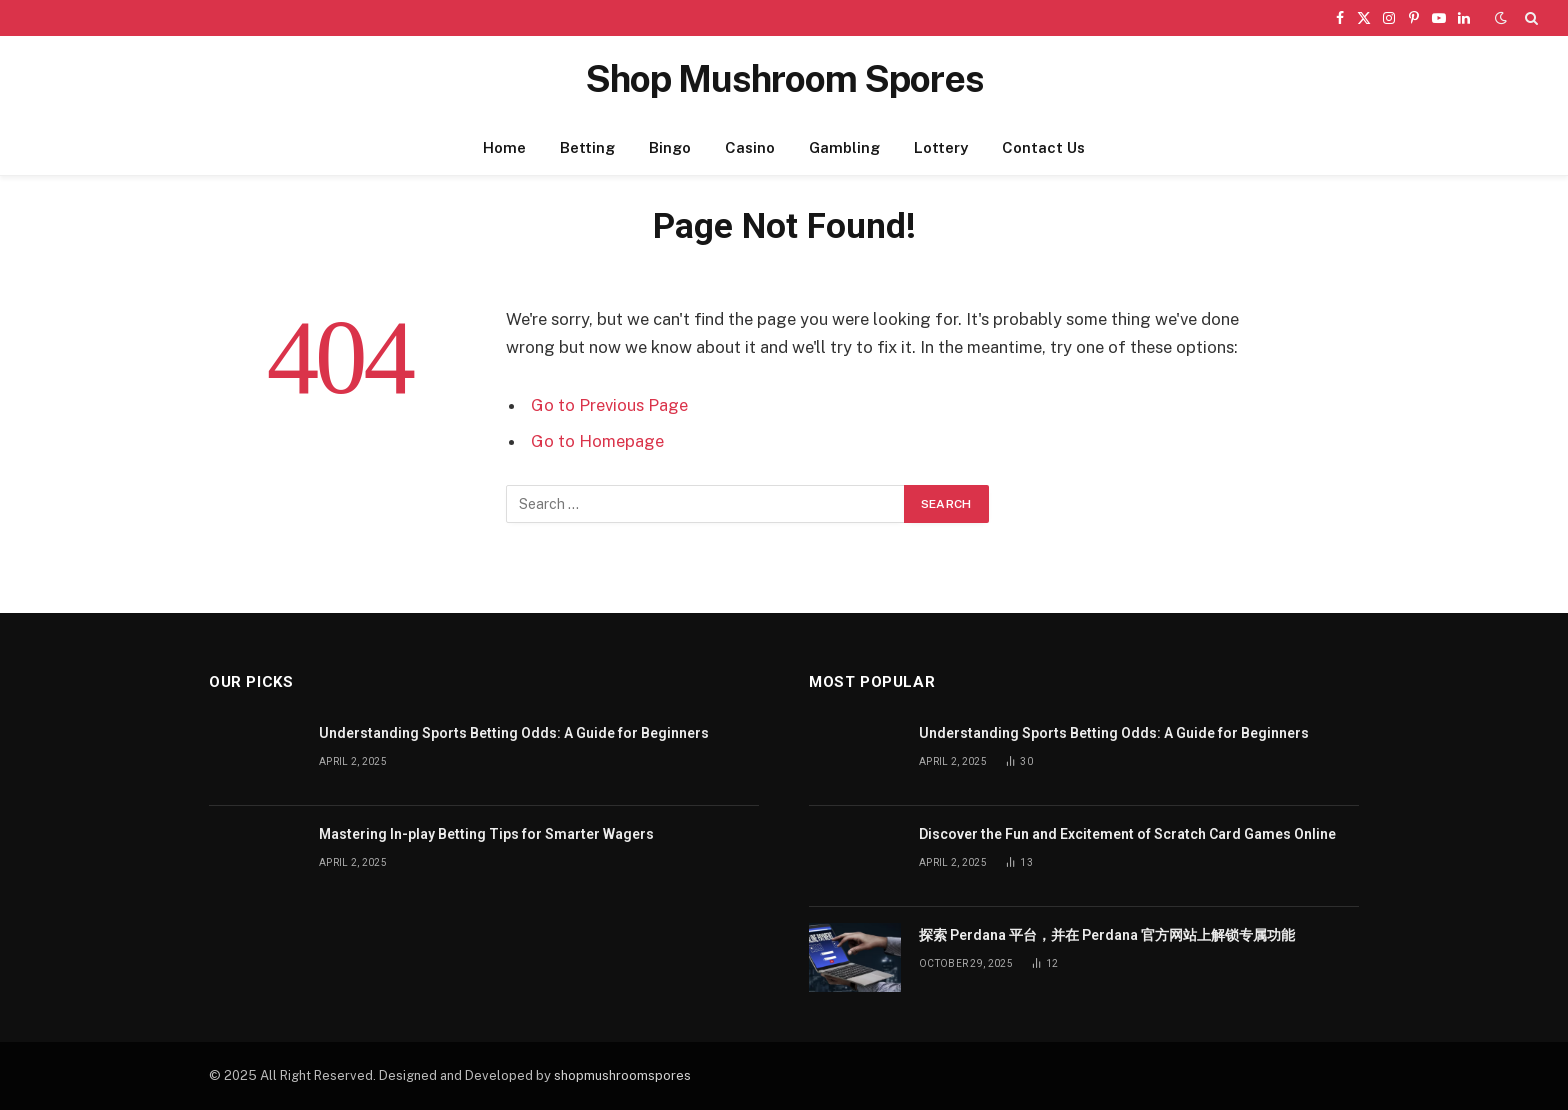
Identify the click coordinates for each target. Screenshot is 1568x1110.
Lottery (941, 147)
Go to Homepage (597, 441)
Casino (750, 147)
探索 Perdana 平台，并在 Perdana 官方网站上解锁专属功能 (1107, 935)
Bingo (670, 147)
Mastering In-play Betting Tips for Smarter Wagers (486, 834)
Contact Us (1043, 147)
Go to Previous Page (609, 405)
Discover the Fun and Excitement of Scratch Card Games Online (1127, 834)
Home (504, 147)
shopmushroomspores (622, 1075)
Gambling (844, 147)
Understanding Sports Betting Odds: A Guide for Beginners (514, 733)
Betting (587, 147)
